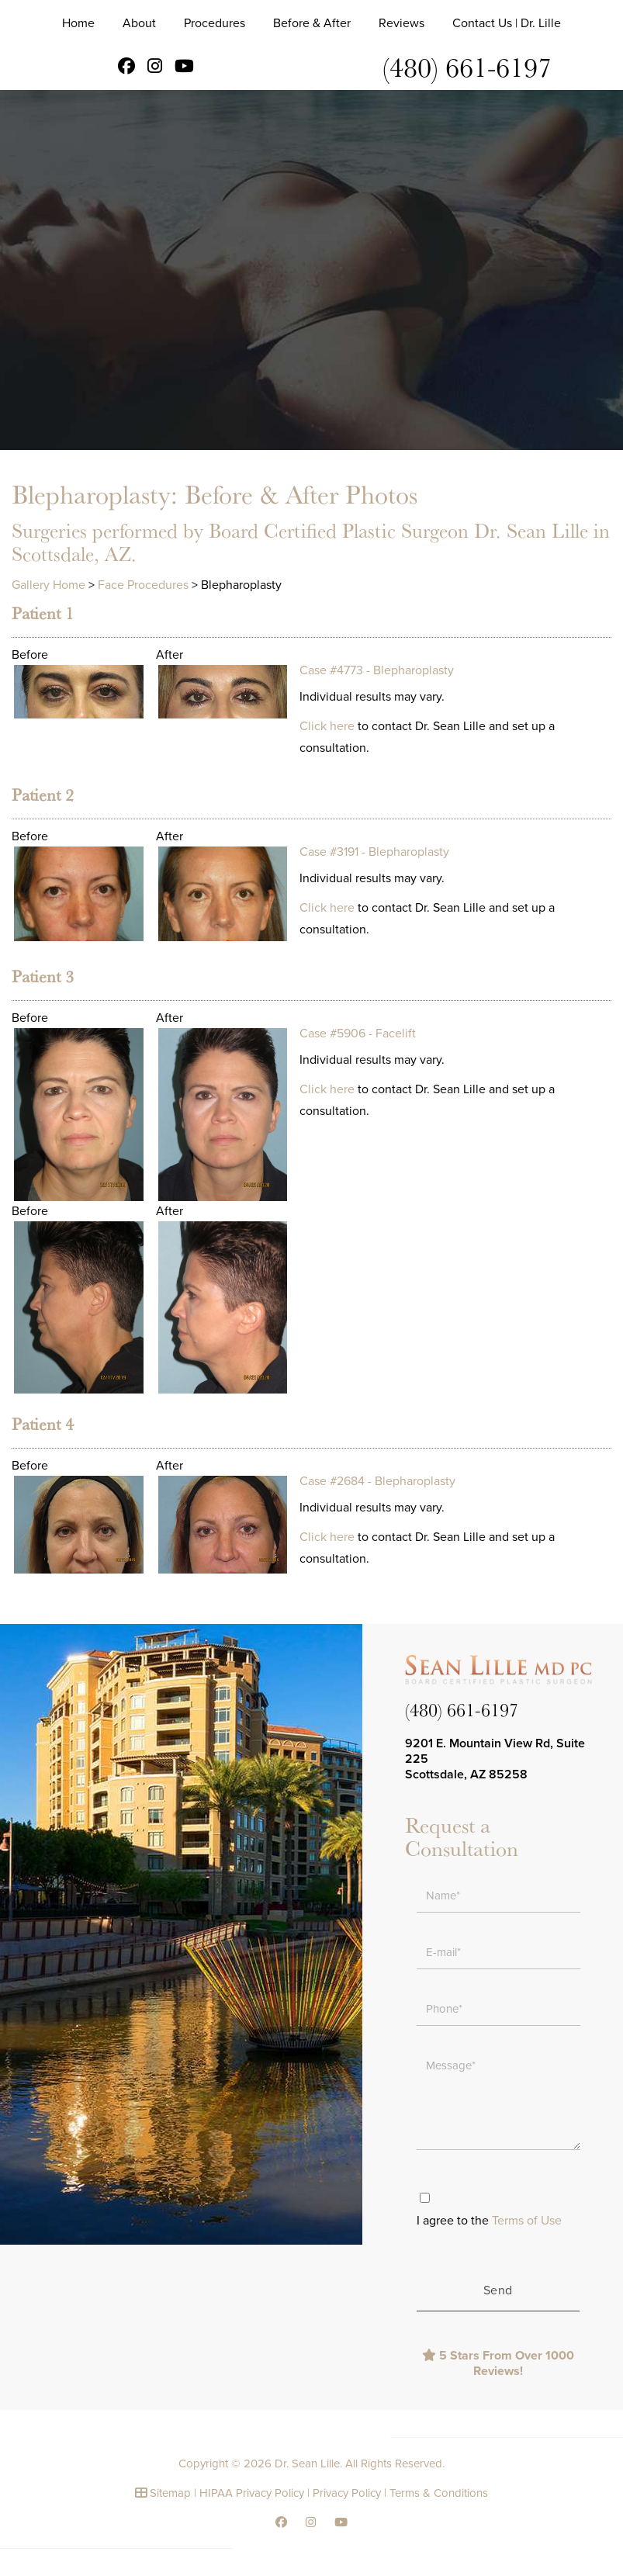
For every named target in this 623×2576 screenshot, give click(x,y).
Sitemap (170, 2493)
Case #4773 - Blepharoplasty (376, 670)
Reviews (401, 23)
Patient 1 (43, 613)
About (139, 23)
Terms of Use (527, 2220)
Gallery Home (48, 585)
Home (78, 23)
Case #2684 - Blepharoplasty (377, 1481)
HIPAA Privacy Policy (251, 2493)
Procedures (214, 23)
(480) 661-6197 (467, 66)
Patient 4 (43, 1423)
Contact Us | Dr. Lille (506, 23)
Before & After (312, 23)
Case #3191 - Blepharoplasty (374, 852)
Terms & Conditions (438, 2493)
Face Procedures (143, 585)
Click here (327, 726)
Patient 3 (43, 976)
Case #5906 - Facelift (357, 1033)
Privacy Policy (347, 2493)
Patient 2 (43, 794)
